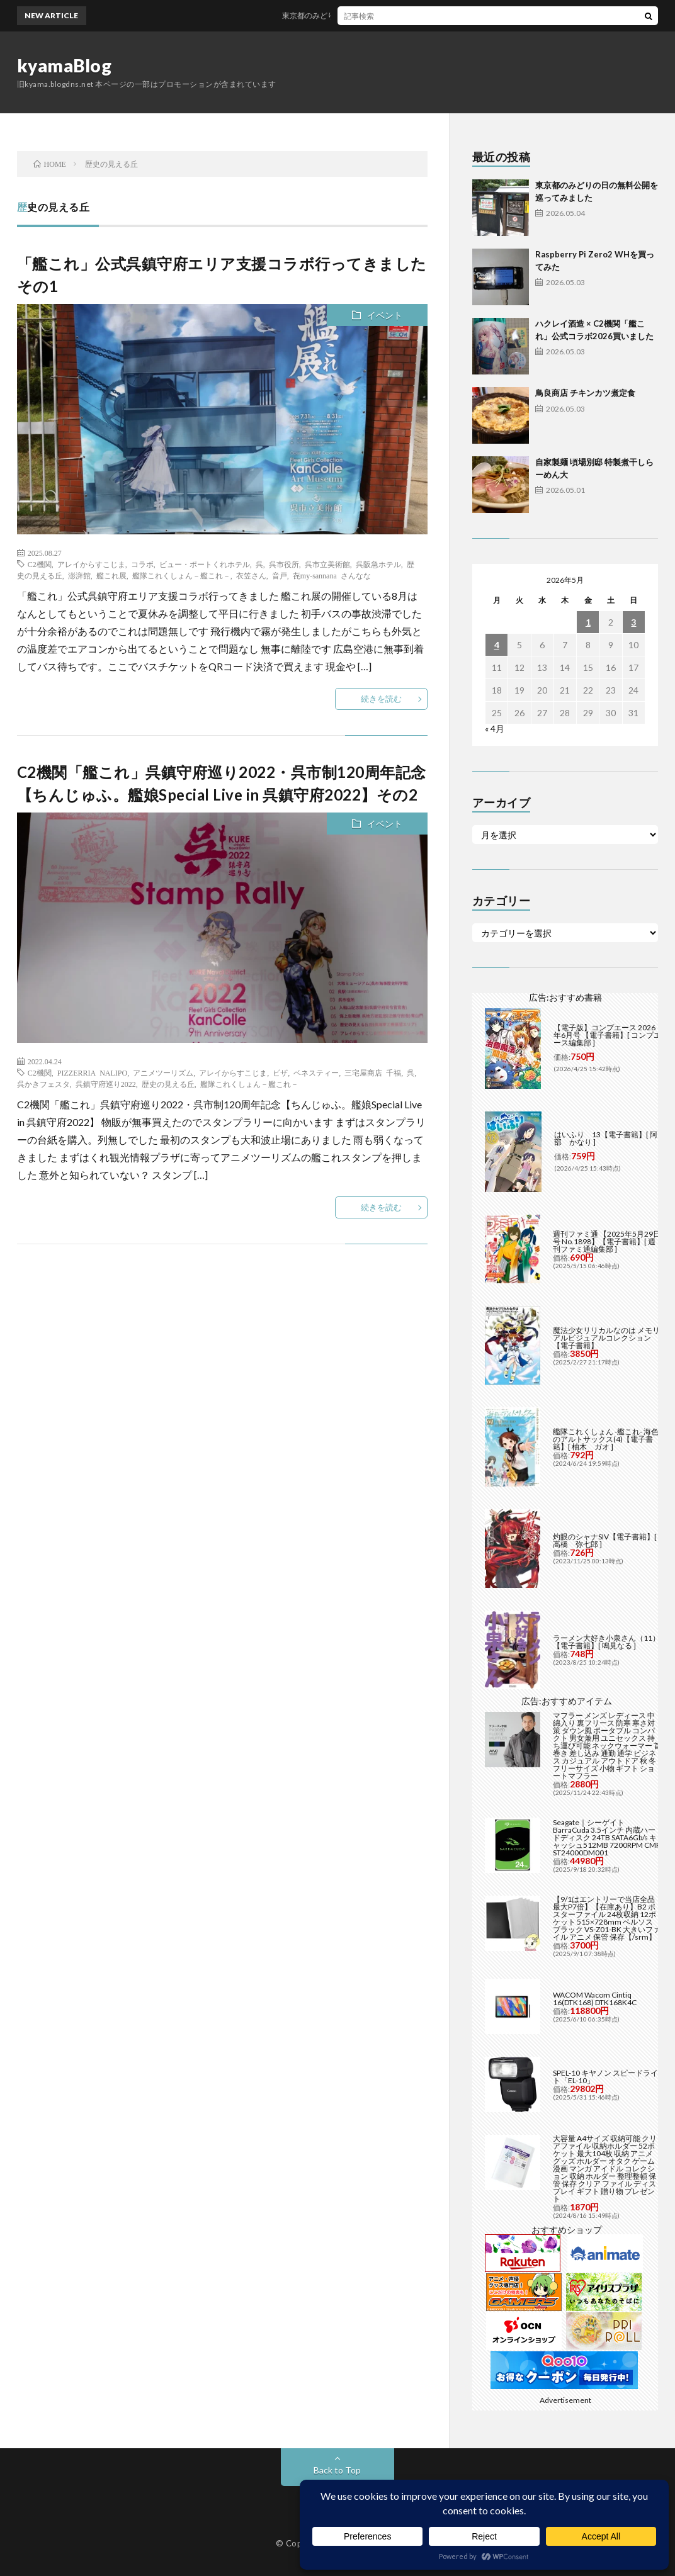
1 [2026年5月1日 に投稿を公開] (588, 622)
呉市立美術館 (327, 564)
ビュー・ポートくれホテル (204, 564)
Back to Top (337, 2470)
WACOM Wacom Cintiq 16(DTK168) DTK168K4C (595, 1998)
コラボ (142, 564)
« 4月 (494, 728)
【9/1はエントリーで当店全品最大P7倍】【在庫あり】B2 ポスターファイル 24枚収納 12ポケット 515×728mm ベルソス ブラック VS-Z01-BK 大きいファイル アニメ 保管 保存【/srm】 (607, 1918)
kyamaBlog (64, 65)
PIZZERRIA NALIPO (92, 1072)
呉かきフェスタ (43, 1084)
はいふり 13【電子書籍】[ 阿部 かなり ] (605, 1138)
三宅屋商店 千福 (372, 1072)
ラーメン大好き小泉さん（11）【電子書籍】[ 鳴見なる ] (606, 1641)
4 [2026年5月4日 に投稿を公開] (496, 644)
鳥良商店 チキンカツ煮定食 (585, 393)
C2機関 (40, 564)
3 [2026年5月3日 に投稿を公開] (633, 622)
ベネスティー (316, 1072)
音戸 (279, 575)
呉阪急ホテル (378, 564)
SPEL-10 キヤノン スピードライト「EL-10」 (605, 2076)
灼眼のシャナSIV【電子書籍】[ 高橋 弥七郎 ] (605, 1540)
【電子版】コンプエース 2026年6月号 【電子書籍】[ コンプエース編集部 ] (607, 1035)
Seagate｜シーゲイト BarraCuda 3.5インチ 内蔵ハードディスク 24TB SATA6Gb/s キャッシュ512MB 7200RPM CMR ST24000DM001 (607, 1837)
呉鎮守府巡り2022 (106, 1084)
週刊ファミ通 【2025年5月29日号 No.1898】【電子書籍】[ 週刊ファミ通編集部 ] (607, 1241)
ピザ (280, 1072)
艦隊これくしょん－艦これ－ (181, 575)
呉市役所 (284, 564)
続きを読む (381, 699)
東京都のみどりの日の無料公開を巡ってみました (379, 15)
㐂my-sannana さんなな (332, 575)
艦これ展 (111, 575)
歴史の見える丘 (168, 1084)
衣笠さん (251, 575)
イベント (384, 315)
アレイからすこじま (91, 564)
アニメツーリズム (163, 1072)
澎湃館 (79, 575)
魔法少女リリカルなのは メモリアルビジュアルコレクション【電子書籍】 (606, 1337)
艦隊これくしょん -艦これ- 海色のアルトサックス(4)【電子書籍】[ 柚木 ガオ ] (606, 1439)
